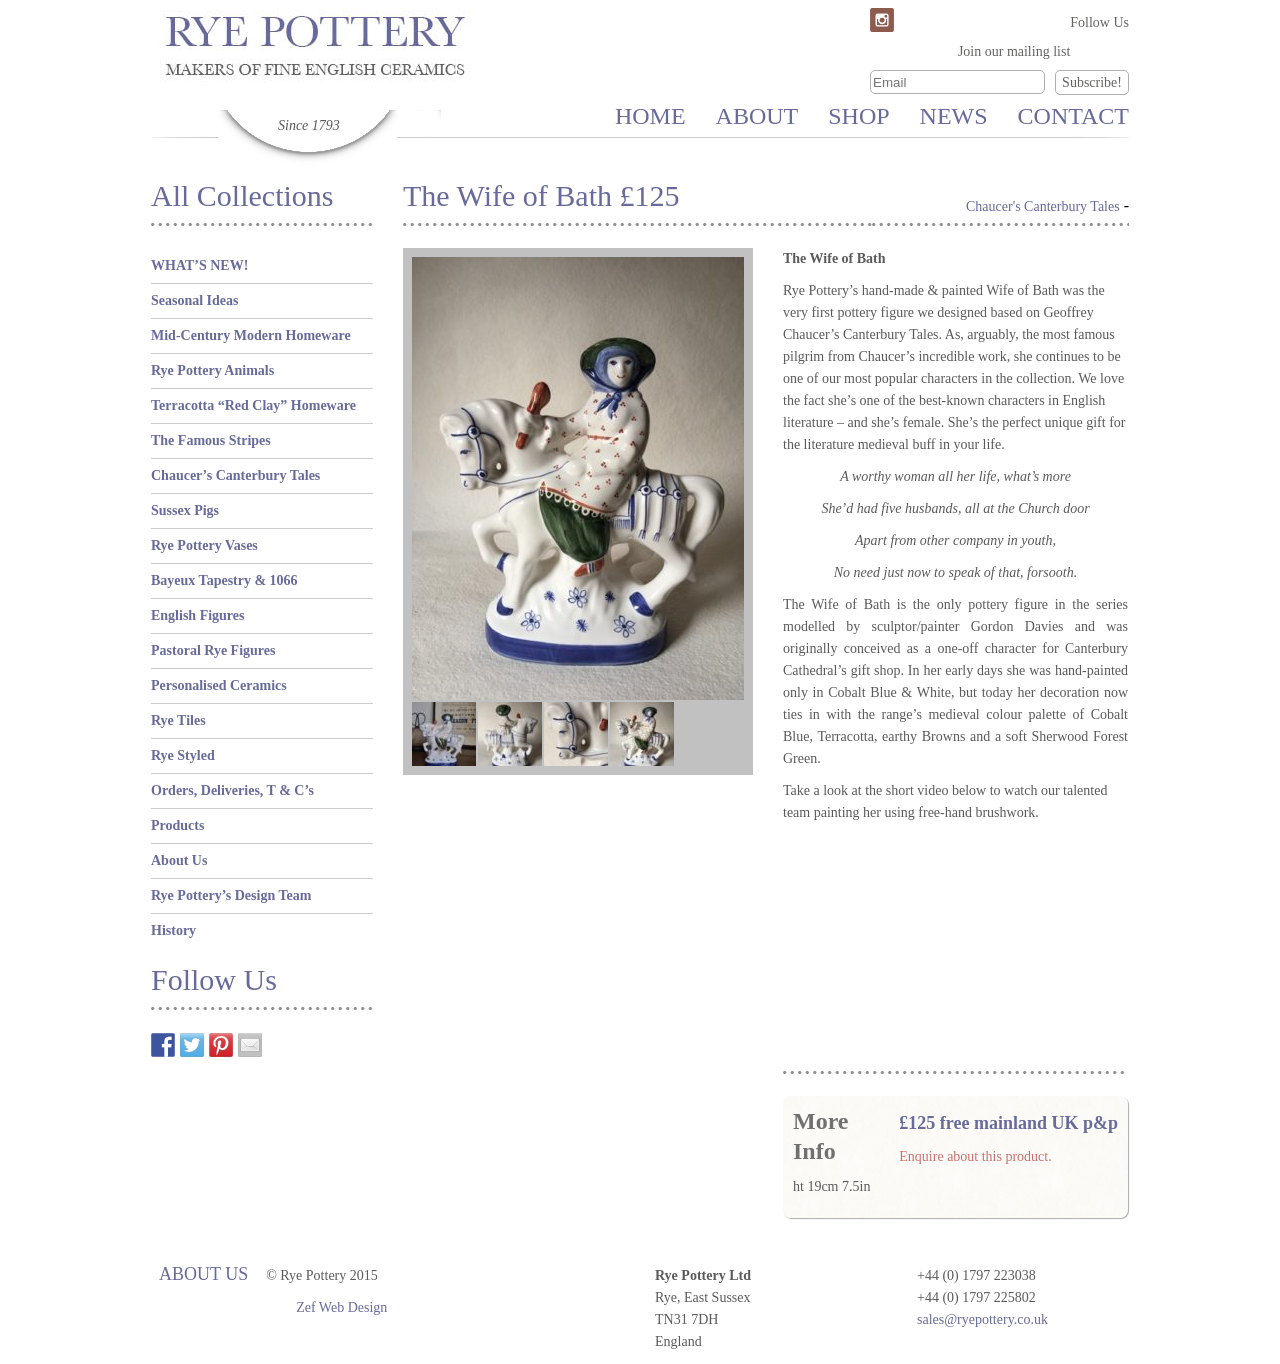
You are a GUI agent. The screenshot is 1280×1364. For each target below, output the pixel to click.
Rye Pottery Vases (204, 545)
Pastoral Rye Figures (213, 650)
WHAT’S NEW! (199, 265)
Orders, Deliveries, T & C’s (232, 790)
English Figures (198, 615)
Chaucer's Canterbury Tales (1043, 206)
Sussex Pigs (185, 510)
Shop (858, 116)
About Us (179, 860)
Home (650, 116)
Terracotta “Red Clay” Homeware (253, 405)
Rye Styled (183, 755)
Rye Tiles (178, 720)
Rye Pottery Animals (212, 370)
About (757, 116)
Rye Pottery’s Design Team (231, 895)
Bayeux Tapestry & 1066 (224, 580)
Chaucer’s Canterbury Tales (235, 475)
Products (177, 825)
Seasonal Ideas (195, 300)
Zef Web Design (341, 1307)
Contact (1073, 116)
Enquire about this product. (975, 1156)
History (173, 930)
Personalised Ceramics (219, 685)
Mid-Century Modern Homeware (251, 335)
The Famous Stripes (211, 440)
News (954, 116)
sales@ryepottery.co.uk (982, 1319)
